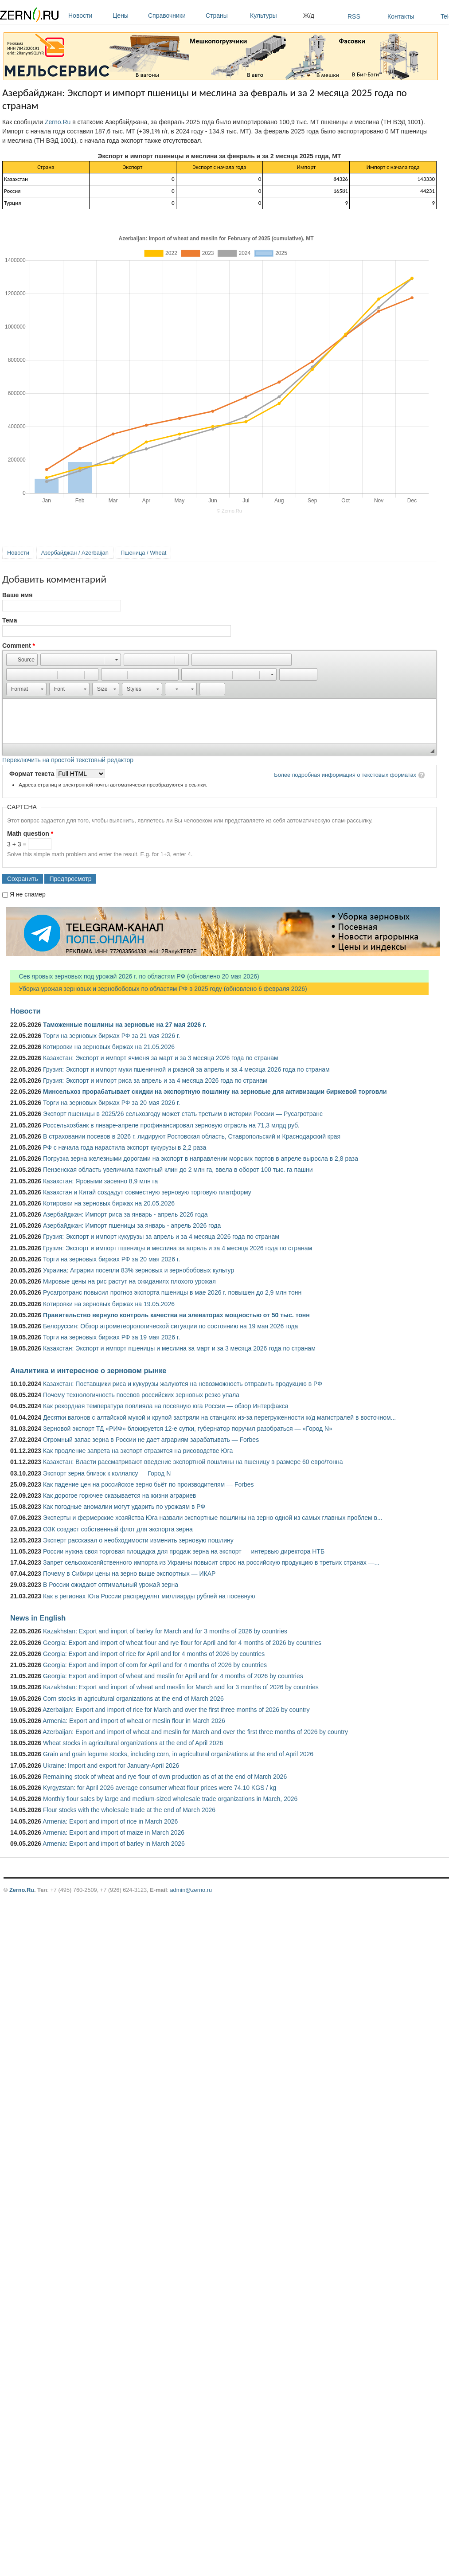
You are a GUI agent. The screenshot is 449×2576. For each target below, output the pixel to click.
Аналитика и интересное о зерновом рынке (88, 1370)
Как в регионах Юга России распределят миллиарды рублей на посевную (149, 1596)
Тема (9, 620)
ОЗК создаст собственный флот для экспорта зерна (118, 1529)
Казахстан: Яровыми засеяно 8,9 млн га (100, 1181)
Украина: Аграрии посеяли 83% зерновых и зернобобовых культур (138, 1270)
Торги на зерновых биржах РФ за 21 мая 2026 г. (111, 1035)
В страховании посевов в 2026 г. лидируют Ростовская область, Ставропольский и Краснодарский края (191, 1136)
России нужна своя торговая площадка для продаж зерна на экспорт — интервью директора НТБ (183, 1551)
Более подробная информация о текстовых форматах (345, 774)
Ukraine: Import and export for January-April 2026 (111, 1765)
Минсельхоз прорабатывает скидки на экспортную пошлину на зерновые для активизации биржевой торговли (215, 1091)
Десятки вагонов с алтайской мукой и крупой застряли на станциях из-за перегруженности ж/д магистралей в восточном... (219, 1417)
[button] (22, 660)
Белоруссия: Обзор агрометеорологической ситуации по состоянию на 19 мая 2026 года (170, 1326)
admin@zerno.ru (191, 1890)
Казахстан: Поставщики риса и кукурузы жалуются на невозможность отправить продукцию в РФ (182, 1383)
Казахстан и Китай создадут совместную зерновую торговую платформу (147, 1192)
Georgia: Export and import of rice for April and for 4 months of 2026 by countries (154, 1653)
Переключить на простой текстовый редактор (67, 759)
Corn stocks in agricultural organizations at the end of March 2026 (133, 1698)
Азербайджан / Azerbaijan (75, 552)
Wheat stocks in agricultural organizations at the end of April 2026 (133, 1742)
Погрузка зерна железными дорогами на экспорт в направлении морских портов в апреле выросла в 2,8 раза (200, 1158)
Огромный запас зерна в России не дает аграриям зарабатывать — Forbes (151, 1439)
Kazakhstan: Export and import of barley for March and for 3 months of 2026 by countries (165, 1631)
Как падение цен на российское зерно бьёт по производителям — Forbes (148, 1484)
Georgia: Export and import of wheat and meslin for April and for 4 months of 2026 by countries (173, 1675)
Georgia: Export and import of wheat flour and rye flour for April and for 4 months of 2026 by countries (182, 1642)
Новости (88, 15)
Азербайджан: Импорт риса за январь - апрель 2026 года (125, 1214)
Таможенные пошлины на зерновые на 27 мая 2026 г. (125, 1024)
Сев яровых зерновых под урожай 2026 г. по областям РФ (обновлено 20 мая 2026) (134, 976)
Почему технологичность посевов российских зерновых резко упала (141, 1394)
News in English (38, 1618)
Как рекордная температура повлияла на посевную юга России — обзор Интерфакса (166, 1405)
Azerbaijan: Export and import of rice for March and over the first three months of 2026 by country (176, 1709)
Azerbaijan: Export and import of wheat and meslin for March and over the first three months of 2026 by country (195, 1731)
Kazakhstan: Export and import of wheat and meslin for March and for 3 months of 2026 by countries (181, 1687)
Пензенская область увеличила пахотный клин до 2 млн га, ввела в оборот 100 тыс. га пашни (178, 1169)
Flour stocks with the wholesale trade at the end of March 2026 (129, 1809)
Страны (226, 15)
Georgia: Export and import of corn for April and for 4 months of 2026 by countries (155, 1664)
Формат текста (32, 773)
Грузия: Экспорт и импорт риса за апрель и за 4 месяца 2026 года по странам (155, 1080)
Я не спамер (28, 894)
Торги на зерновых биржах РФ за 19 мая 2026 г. (111, 1337)
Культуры (274, 15)
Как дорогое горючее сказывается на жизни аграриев (119, 1495)
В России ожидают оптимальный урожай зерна (110, 1584)
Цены (128, 15)
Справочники (174, 15)
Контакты (400, 16)
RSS (353, 16)
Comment (18, 645)
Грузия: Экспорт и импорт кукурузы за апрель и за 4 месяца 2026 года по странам (161, 1236)
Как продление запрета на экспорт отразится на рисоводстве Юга (138, 1450)
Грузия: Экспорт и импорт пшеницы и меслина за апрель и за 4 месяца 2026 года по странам (177, 1248)
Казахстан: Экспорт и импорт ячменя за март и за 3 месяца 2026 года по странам (160, 1057)
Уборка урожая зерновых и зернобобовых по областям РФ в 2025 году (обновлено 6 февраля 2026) (158, 988)
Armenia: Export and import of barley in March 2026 (114, 1843)
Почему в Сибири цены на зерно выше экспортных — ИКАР (129, 1573)
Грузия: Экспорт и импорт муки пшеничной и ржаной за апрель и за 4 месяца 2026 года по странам (186, 1069)
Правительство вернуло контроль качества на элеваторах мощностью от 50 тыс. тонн (176, 1315)
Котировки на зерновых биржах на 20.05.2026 (109, 1203)
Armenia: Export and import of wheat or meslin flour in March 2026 (134, 1720)
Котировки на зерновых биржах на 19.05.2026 (109, 1304)
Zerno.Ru (57, 121)
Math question (30, 833)
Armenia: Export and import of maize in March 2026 (113, 1832)
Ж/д (308, 15)
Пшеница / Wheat (144, 552)
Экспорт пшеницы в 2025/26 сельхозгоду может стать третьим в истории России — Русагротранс (183, 1113)
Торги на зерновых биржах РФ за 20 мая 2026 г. (111, 1102)
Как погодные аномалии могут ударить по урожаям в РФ (124, 1506)
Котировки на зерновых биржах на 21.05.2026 (109, 1046)
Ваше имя (17, 595)
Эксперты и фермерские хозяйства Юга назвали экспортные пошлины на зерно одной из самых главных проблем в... (213, 1517)
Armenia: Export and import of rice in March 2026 (110, 1821)
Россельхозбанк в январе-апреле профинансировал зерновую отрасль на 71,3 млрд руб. (171, 1125)
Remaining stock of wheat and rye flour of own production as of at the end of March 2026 (165, 1776)
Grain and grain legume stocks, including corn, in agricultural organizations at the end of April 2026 (178, 1754)
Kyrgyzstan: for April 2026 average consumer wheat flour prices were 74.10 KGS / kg (159, 1787)
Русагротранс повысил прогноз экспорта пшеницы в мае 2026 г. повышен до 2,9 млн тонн (172, 1292)
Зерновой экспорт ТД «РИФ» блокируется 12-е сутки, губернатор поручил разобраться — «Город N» (187, 1428)
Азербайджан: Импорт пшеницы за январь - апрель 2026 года (132, 1225)
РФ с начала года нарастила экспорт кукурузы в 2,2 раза (124, 1147)
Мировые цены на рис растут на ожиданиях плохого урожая (129, 1281)
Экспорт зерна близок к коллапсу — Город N (107, 1473)
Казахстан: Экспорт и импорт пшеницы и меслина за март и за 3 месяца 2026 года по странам (179, 1348)
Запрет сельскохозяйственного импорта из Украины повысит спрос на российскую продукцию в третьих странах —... (211, 1562)
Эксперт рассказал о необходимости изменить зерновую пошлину (138, 1540)
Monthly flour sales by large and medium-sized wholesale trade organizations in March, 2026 (170, 1798)
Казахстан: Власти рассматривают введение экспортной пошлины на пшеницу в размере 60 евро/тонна (193, 1461)
